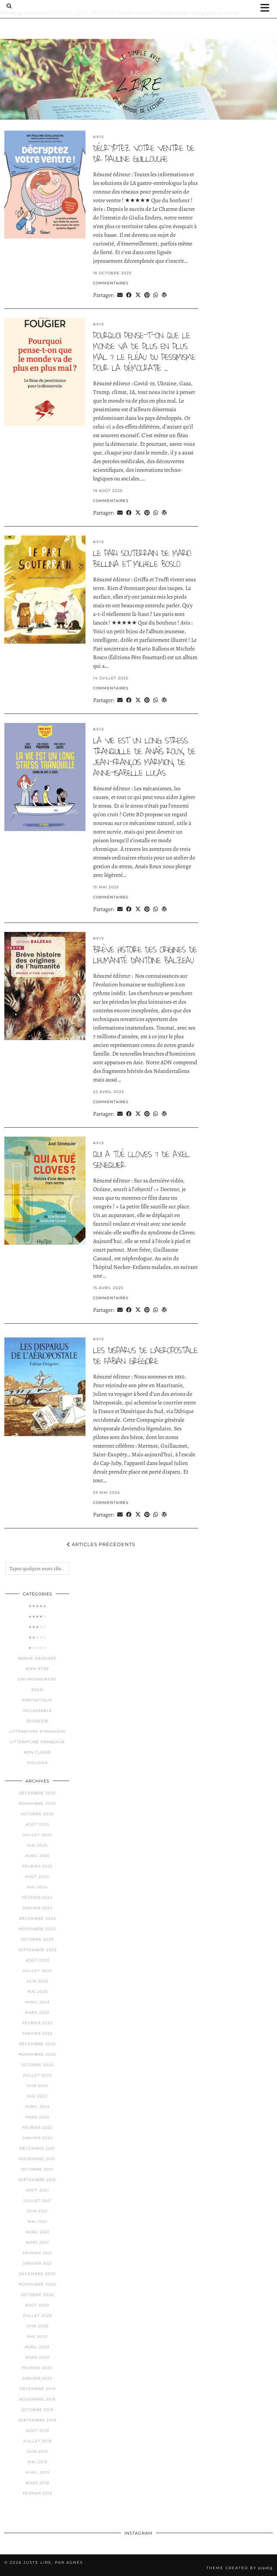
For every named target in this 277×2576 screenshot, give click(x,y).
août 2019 (37, 2430)
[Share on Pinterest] (146, 295)
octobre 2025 (37, 1814)
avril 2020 (37, 2347)
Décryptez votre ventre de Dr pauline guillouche (143, 154)
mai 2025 (37, 1845)
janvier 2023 (37, 2033)
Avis (98, 136)
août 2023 (37, 1960)
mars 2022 (37, 2117)
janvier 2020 (37, 2378)
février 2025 (37, 1866)
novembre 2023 (37, 1929)
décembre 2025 (37, 1793)
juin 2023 (37, 1981)
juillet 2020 (37, 2315)
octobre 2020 (37, 2294)
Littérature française (37, 1742)
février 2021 (37, 2253)
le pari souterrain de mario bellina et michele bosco (142, 559)
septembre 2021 (37, 2179)
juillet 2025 (37, 1835)
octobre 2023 (37, 1939)
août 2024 (37, 1876)
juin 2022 (37, 2085)
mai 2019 (37, 2462)
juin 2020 (37, 2326)
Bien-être (37, 1668)
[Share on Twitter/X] (137, 295)
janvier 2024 (37, 1908)
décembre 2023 (37, 1918)
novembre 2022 (37, 2054)
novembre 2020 (37, 2284)
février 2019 (37, 2493)
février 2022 (37, 2127)
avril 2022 (37, 2106)
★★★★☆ (37, 1616)
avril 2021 (37, 2232)
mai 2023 (37, 1991)
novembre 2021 (37, 2159)
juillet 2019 (37, 2441)
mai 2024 (37, 1887)
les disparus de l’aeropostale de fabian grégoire (145, 1356)
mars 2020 (37, 2357)
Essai (37, 1689)
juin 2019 (37, 2451)
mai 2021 (37, 2221)
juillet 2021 (37, 2200)
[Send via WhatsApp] (155, 295)
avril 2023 (37, 2002)
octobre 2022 (37, 2064)
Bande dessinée (37, 1658)
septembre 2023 (37, 1949)
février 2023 (37, 2023)
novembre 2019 (37, 2399)
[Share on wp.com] (164, 295)
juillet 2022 (37, 2075)
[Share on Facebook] (128, 295)
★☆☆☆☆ (37, 1647)
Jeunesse (37, 1721)
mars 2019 (37, 2482)
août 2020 (37, 2305)
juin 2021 (37, 2211)
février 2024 (37, 1897)
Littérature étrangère (37, 1731)
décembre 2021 (37, 2148)
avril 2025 (37, 1855)
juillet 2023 (37, 1970)
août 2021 (37, 2190)
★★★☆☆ (37, 1627)
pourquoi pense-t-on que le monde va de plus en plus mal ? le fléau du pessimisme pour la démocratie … (144, 352)
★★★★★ (37, 1606)
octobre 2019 (37, 2409)
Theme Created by (239, 2568)
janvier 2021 (37, 2263)
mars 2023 (37, 2012)
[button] (267, 8)
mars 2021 (37, 2242)
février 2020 (37, 2368)
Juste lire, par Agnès (53, 2562)
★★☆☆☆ (37, 1637)
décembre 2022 (37, 2044)
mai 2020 (37, 2336)
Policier (37, 1762)
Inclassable (37, 1710)
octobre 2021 (37, 2169)
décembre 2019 (37, 2388)
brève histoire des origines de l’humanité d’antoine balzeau (145, 955)
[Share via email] (119, 295)
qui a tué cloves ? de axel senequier (141, 1160)
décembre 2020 (37, 2273)
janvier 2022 (37, 2138)
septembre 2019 (37, 2420)
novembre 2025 (37, 1803)
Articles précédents (101, 1544)
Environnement (37, 1679)
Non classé (37, 1752)
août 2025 (37, 1824)
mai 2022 (37, 2096)
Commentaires (110, 283)
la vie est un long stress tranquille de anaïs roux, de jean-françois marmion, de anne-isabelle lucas (144, 757)
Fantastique (37, 1700)
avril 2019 (37, 2472)
